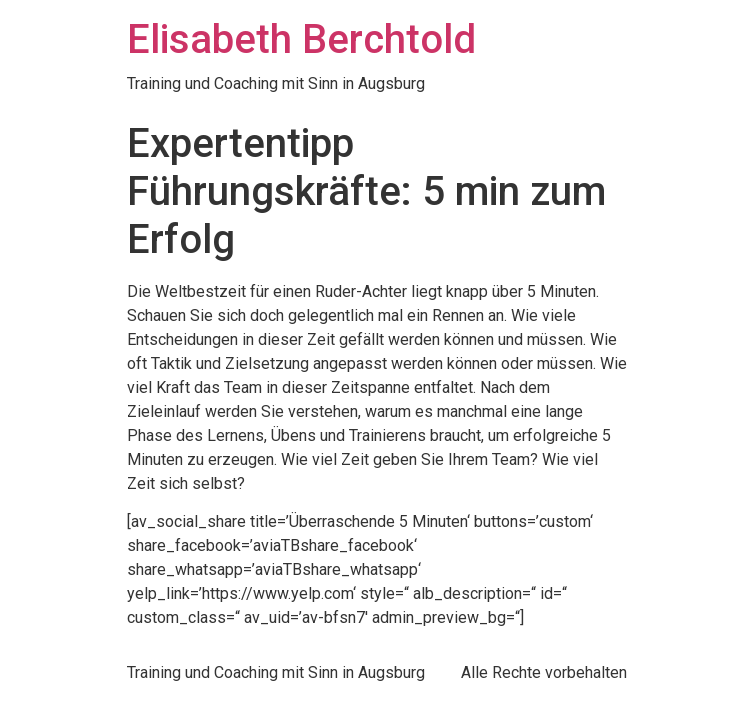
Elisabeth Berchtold (301, 39)
